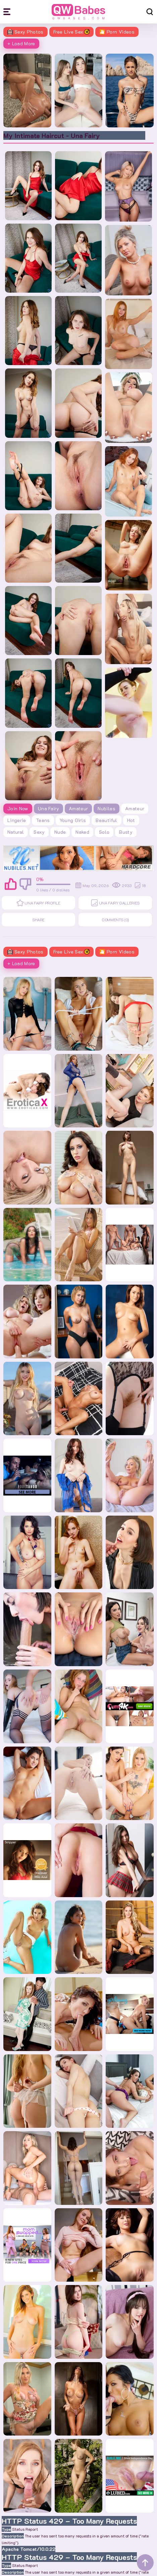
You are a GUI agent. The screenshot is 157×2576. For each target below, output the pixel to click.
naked (82, 832)
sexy (39, 832)
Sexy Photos (25, 31)
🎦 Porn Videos (117, 31)
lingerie (16, 820)
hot (131, 820)
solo (104, 832)
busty (126, 832)
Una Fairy (48, 808)
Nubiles (106, 808)
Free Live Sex (71, 31)
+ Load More (21, 43)
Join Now (17, 808)
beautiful (106, 820)
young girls (73, 820)
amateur (134, 808)
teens (43, 820)
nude (60, 832)
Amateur (78, 808)
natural (15, 832)
